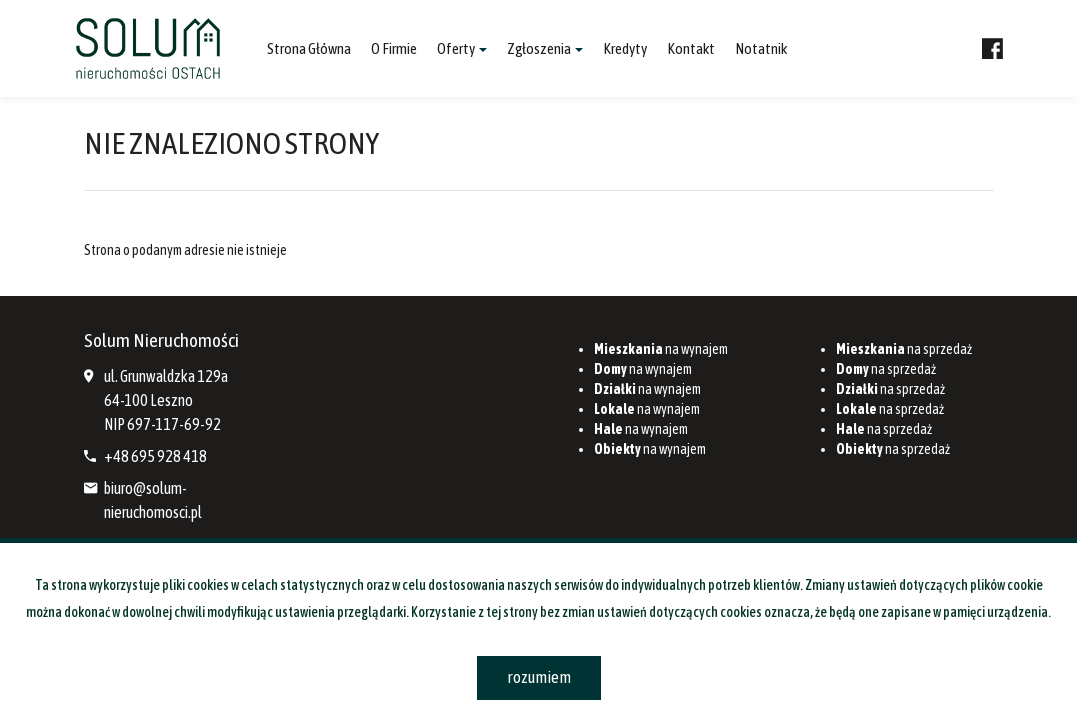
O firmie (394, 48)
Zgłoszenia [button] (545, 48)
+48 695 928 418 (155, 456)
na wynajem (661, 349)
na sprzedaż (904, 349)
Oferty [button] (462, 48)
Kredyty (625, 48)
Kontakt (691, 48)
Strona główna (309, 48)
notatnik (761, 48)
